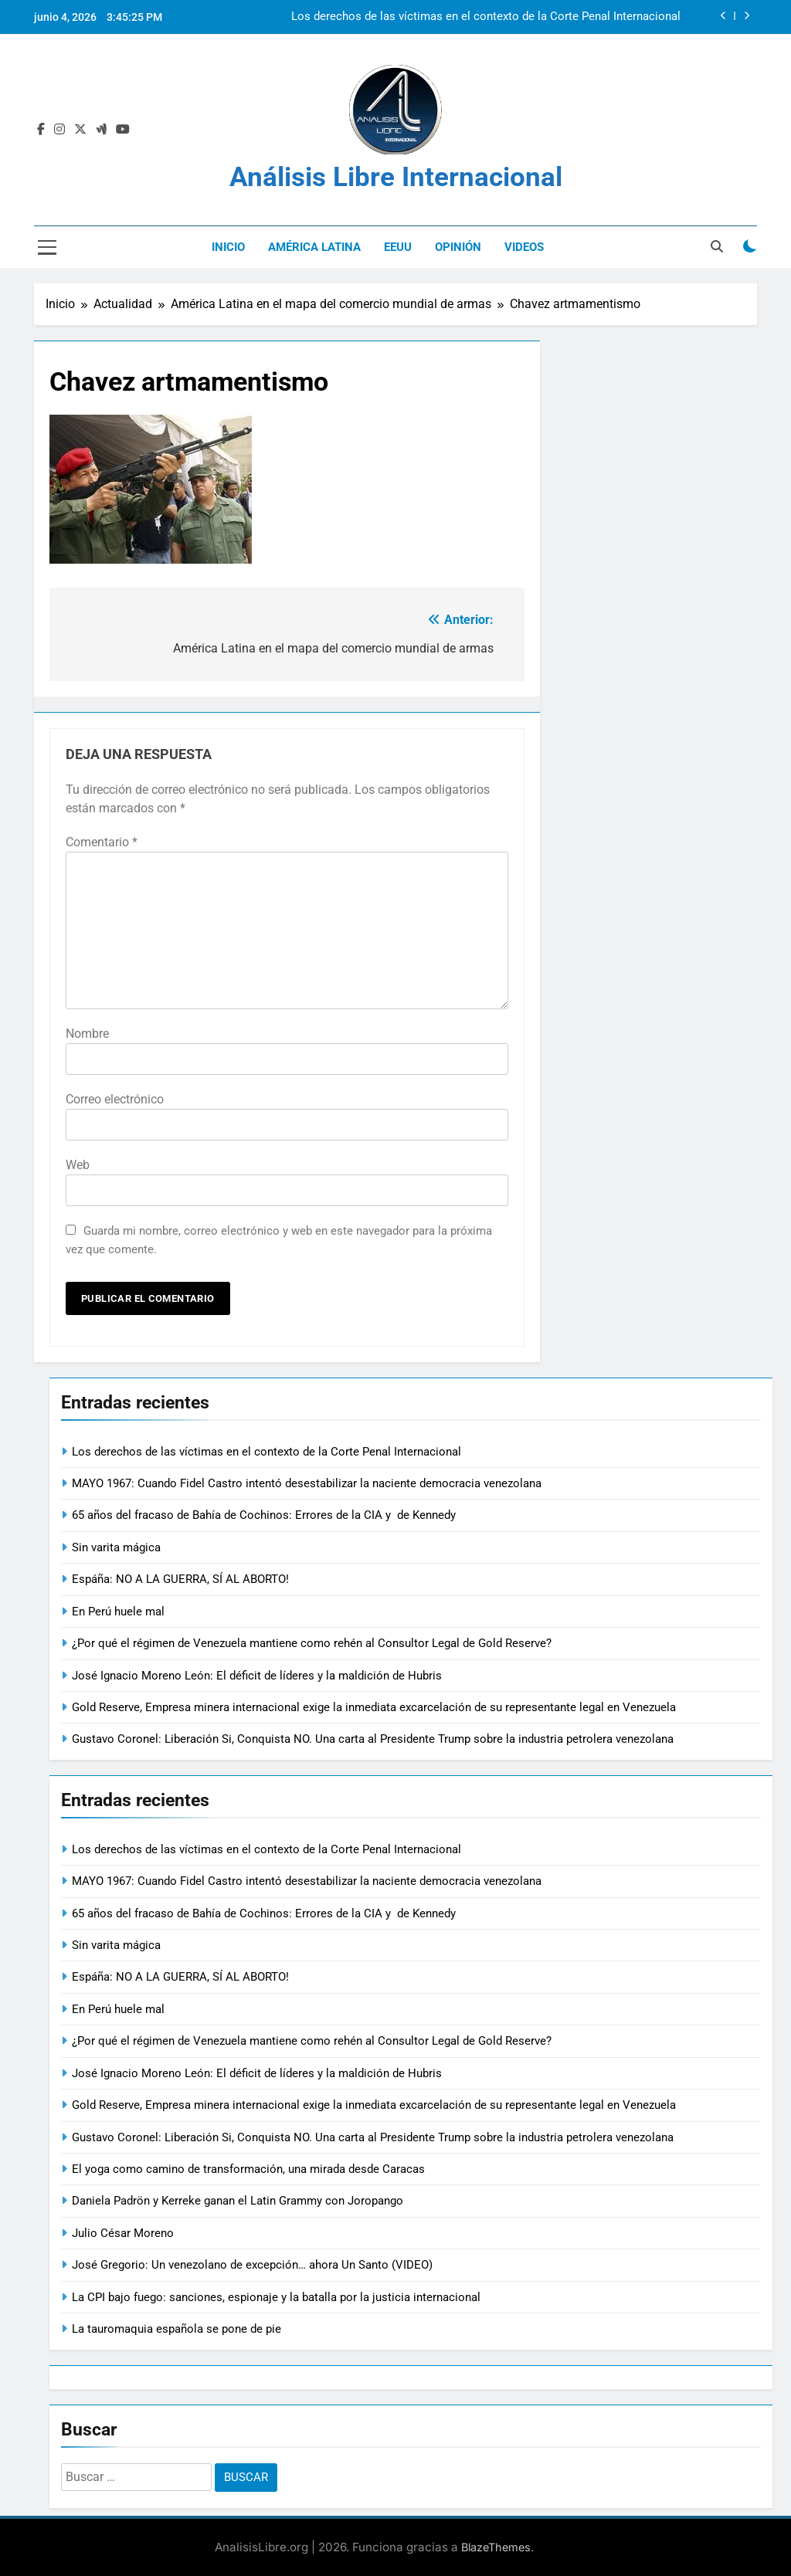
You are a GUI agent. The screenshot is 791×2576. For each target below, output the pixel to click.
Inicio (228, 247)
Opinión (458, 247)
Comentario (101, 842)
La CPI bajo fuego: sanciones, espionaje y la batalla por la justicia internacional (276, 2297)
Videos (524, 247)
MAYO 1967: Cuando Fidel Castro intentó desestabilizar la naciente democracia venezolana (306, 1483)
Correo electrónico (115, 1099)
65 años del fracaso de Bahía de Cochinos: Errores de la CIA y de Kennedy (265, 1515)
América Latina (314, 247)
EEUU (398, 247)
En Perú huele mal (118, 1611)
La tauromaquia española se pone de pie (176, 2329)
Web (78, 1165)
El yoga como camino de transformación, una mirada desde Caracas (248, 2169)
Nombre (87, 1033)
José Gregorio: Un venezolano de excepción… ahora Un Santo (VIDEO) (252, 2265)
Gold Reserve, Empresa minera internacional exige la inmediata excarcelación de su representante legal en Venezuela (374, 1707)
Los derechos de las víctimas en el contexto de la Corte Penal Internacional (486, 17)
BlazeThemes (496, 2547)
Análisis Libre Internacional (395, 177)
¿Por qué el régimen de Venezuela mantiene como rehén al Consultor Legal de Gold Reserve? (312, 1643)
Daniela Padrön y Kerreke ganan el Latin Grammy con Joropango (237, 2201)
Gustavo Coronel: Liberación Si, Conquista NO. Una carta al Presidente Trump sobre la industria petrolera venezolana (373, 1739)
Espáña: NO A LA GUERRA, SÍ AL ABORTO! (180, 1579)
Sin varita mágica (116, 1547)
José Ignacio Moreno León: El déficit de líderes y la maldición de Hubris (257, 1676)
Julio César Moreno (123, 2233)
